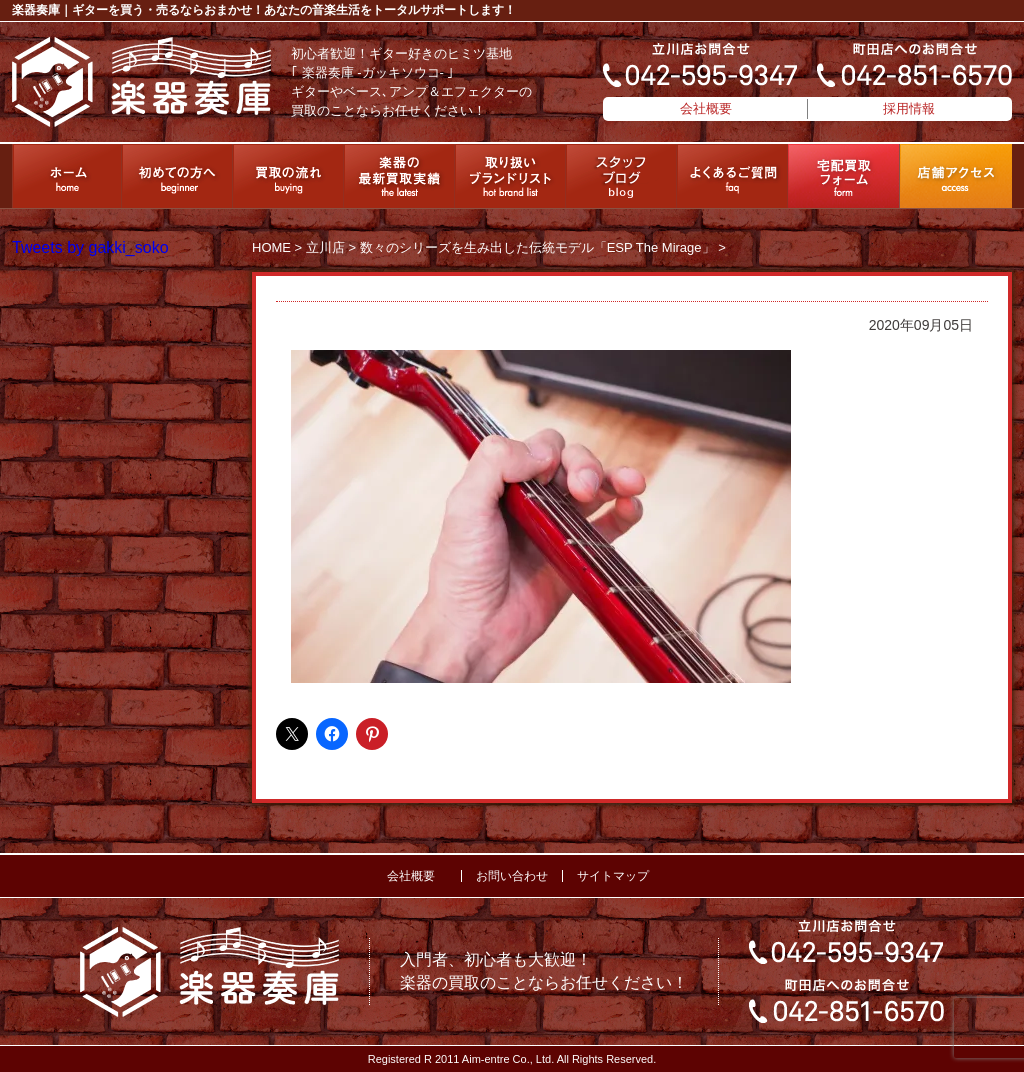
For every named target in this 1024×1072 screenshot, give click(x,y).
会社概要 (706, 108)
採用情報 (909, 108)
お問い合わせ (512, 876)
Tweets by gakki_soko (90, 247)
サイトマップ (613, 876)
